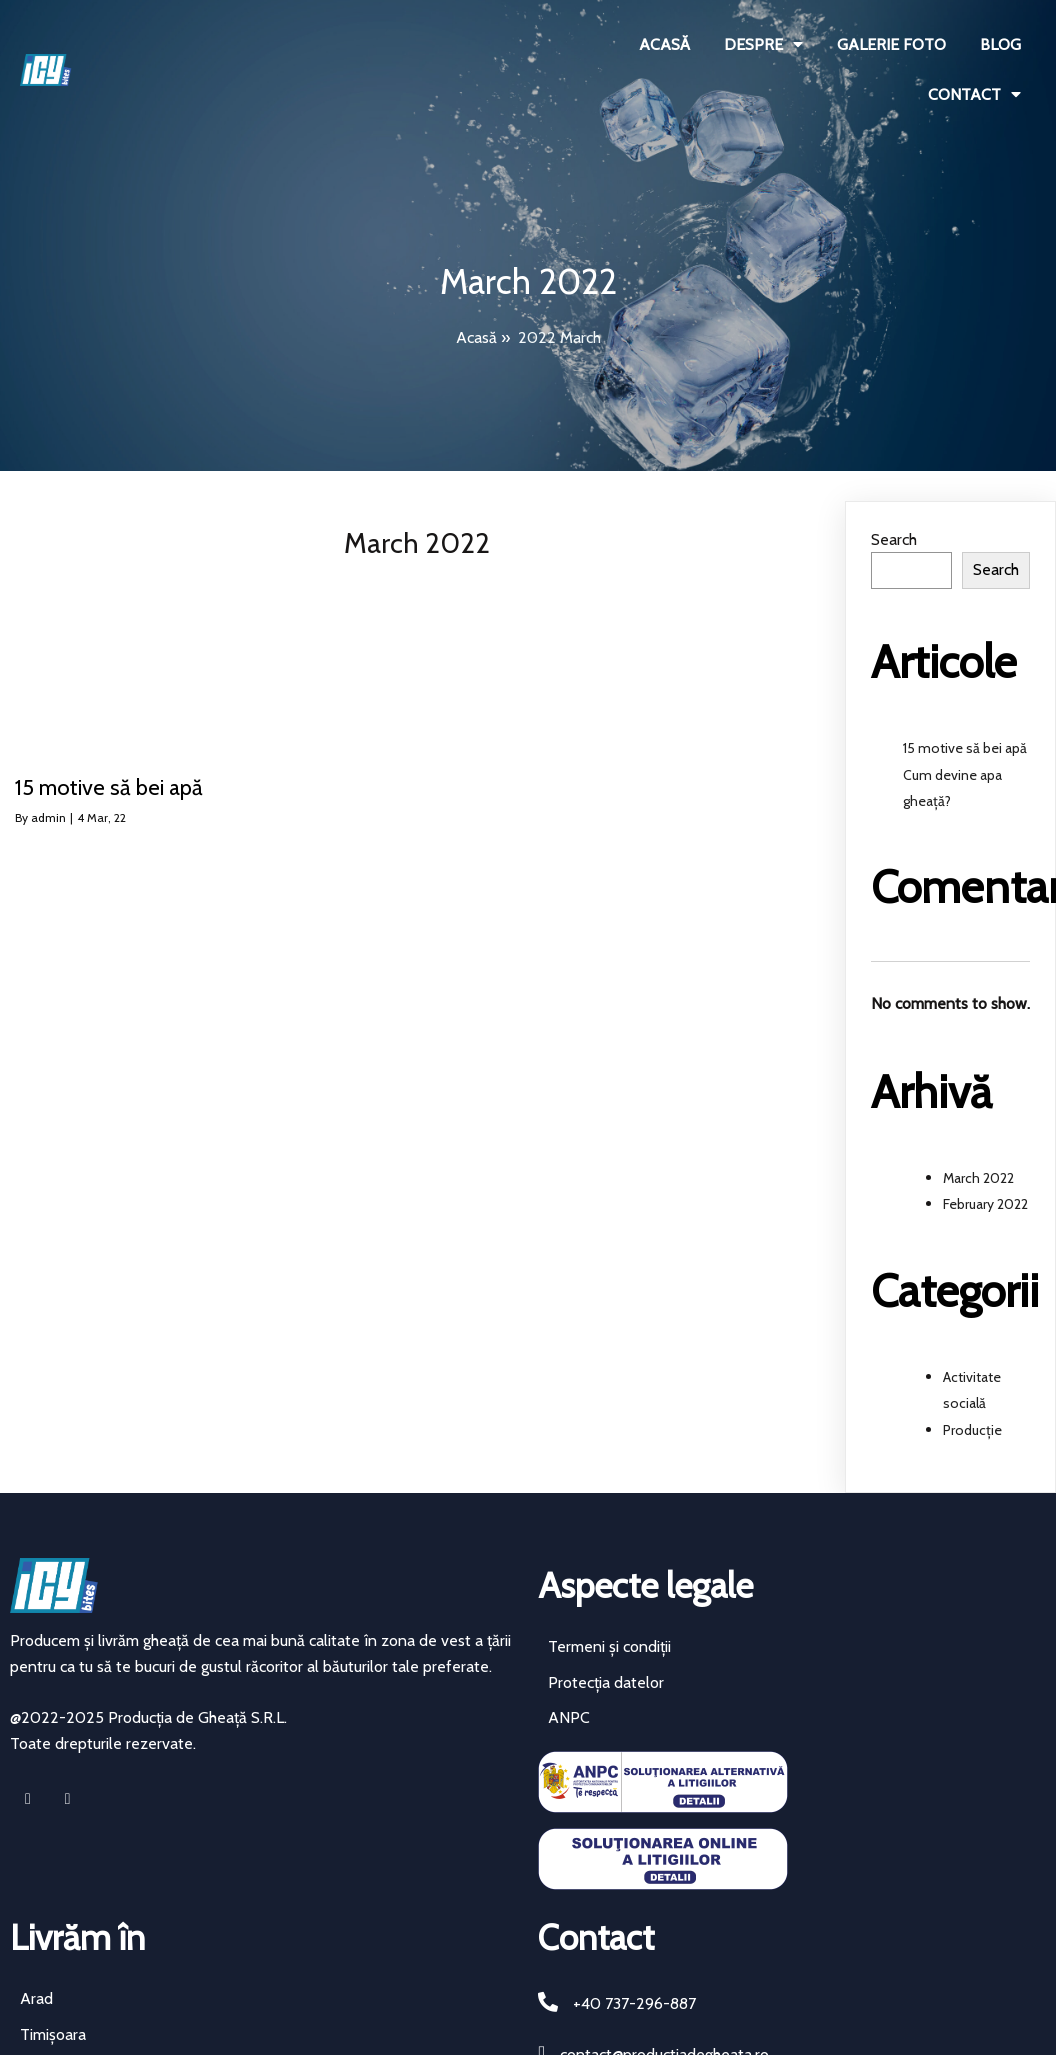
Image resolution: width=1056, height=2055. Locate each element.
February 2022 (985, 1204)
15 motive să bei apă (965, 748)
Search (894, 539)
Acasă (476, 337)
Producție (972, 1430)
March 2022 (978, 1178)
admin (48, 817)
